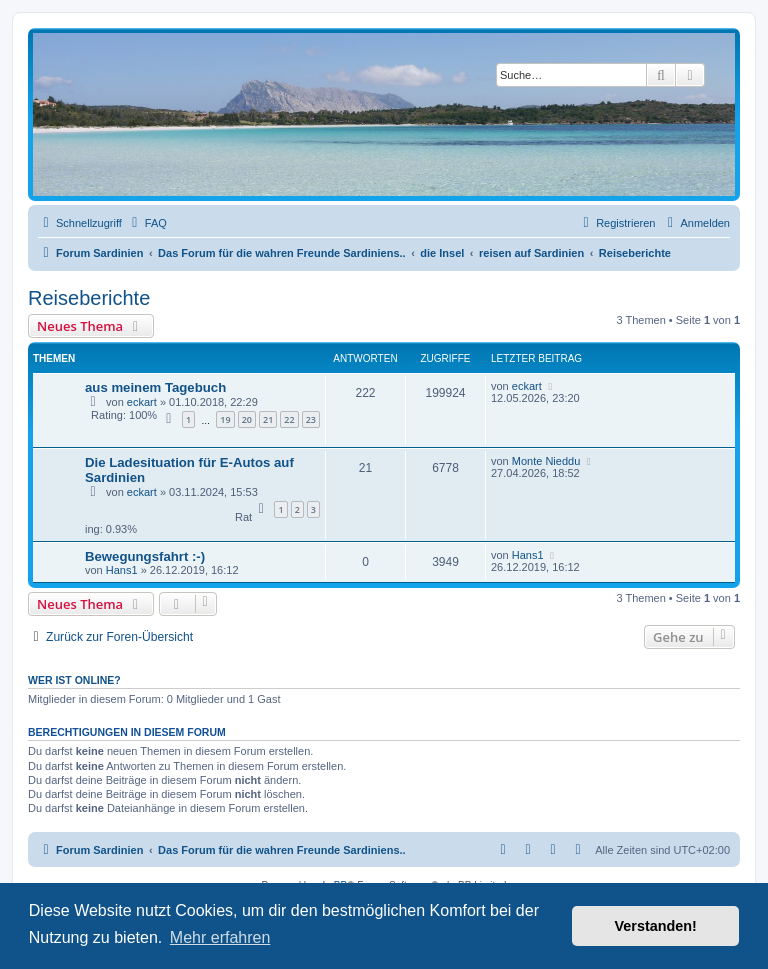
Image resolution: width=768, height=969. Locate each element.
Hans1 (122, 570)
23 (311, 419)
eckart (142, 402)
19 (225, 419)
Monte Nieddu (546, 461)
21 (268, 419)
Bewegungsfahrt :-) (145, 556)
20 (247, 419)
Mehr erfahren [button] (220, 937)
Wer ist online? (74, 680)
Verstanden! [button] (656, 926)
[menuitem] (147, 223)
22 (289, 419)
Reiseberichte (89, 298)
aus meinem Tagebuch (155, 387)
